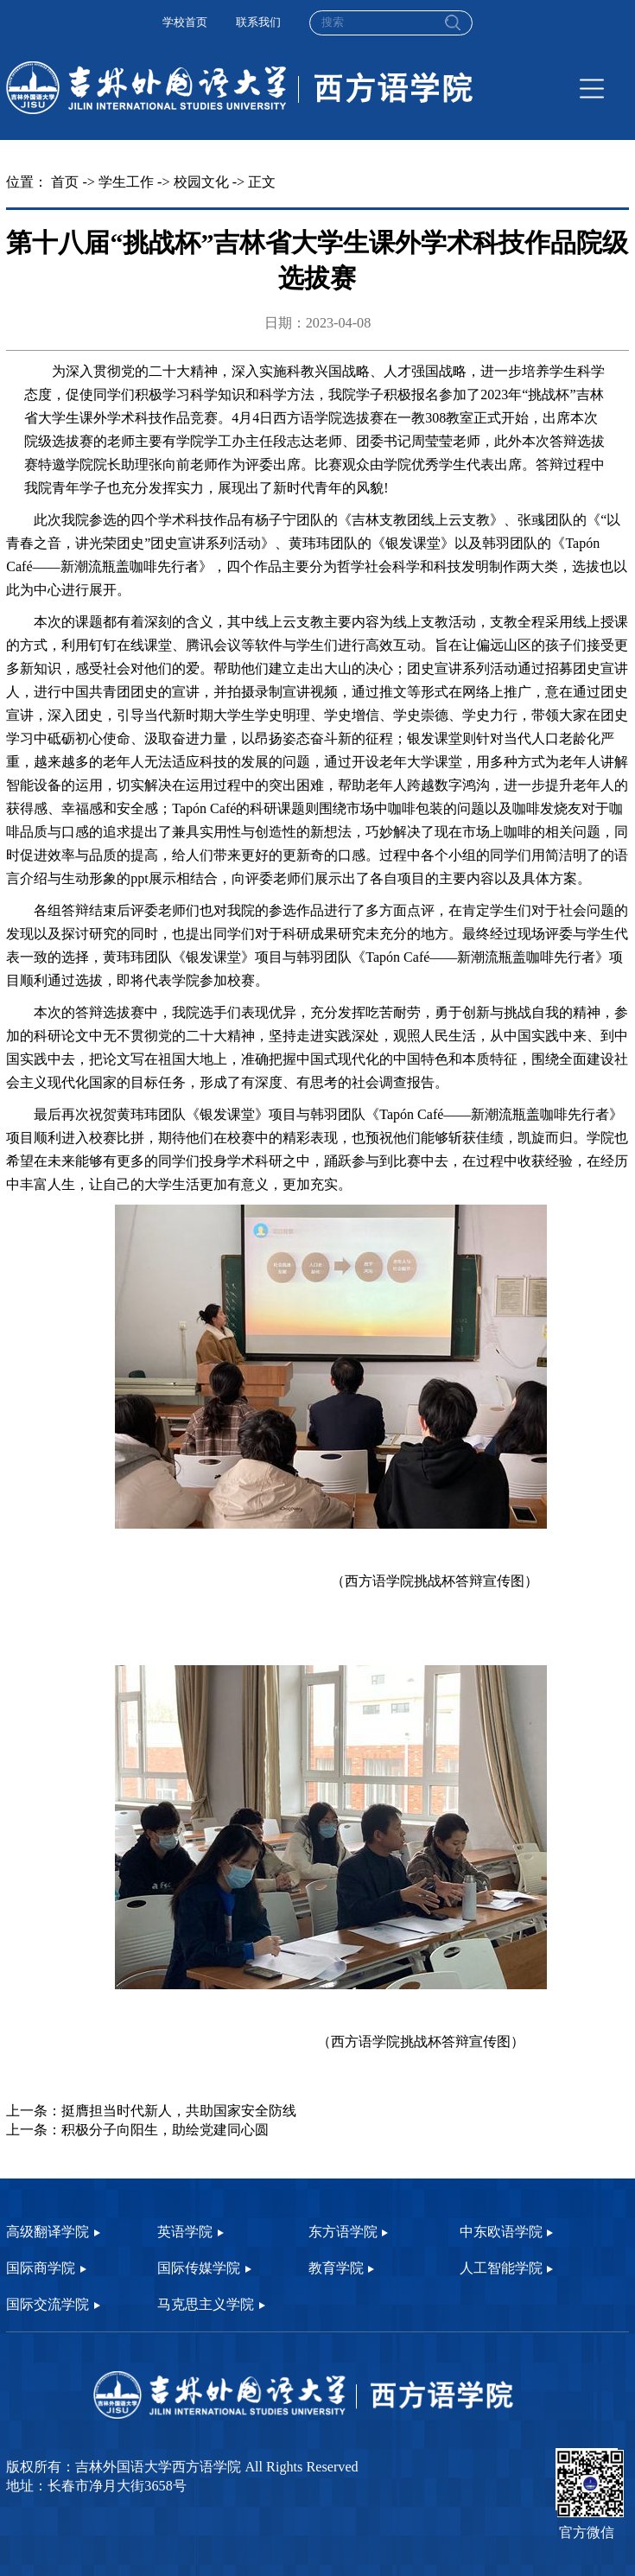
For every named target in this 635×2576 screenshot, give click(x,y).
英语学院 (185, 2232)
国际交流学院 (47, 2304)
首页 (65, 182)
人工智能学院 (501, 2268)
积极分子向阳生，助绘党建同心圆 (165, 2130)
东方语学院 (343, 2232)
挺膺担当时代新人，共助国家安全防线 (178, 2111)
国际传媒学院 (198, 2268)
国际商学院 (40, 2268)
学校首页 (184, 22)
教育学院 (336, 2268)
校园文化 (201, 182)
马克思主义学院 (205, 2304)
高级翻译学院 (47, 2232)
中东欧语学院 (501, 2232)
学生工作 (126, 182)
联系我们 (258, 22)
